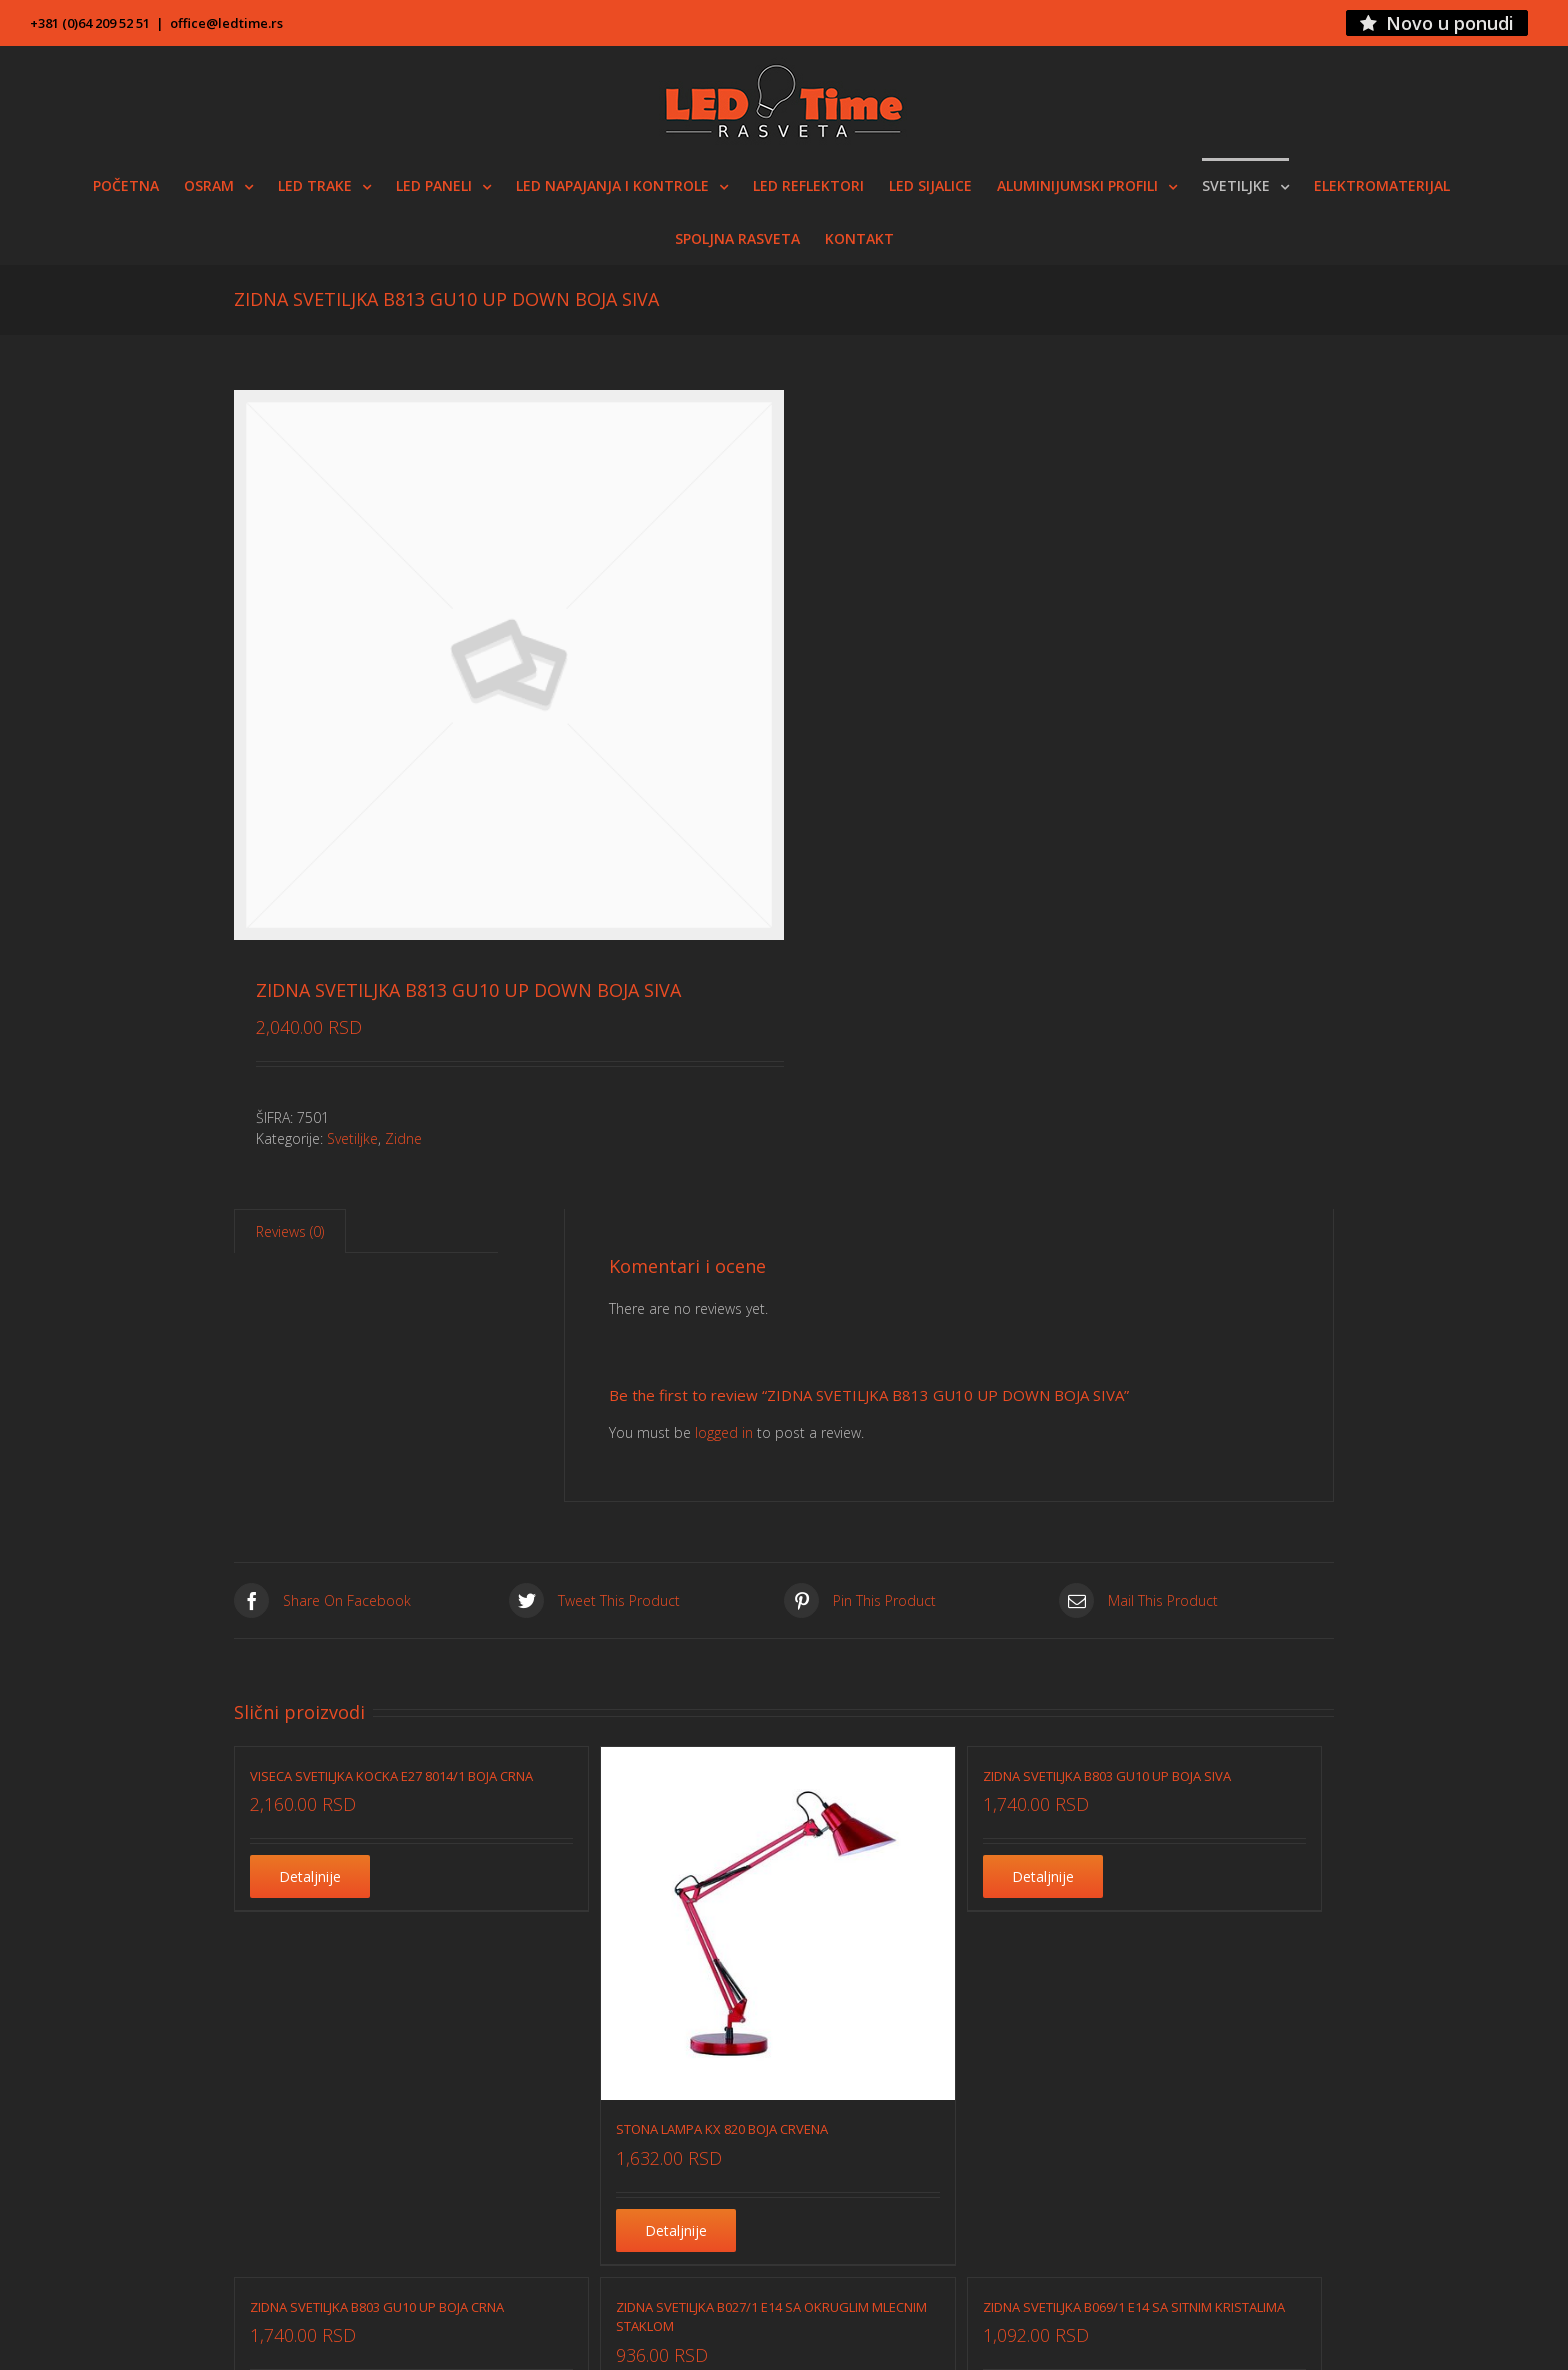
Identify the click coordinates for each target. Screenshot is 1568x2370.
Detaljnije (310, 1876)
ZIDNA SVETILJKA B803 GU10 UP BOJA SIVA (1107, 1776)
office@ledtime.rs (226, 23)
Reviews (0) (290, 1231)
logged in (724, 1432)
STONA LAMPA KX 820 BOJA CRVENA (722, 2129)
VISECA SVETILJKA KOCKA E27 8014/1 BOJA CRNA (391, 1776)
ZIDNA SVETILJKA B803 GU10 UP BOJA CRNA (377, 2307)
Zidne (403, 1138)
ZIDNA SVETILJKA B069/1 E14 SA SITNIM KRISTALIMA (1134, 2307)
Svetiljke (352, 1138)
